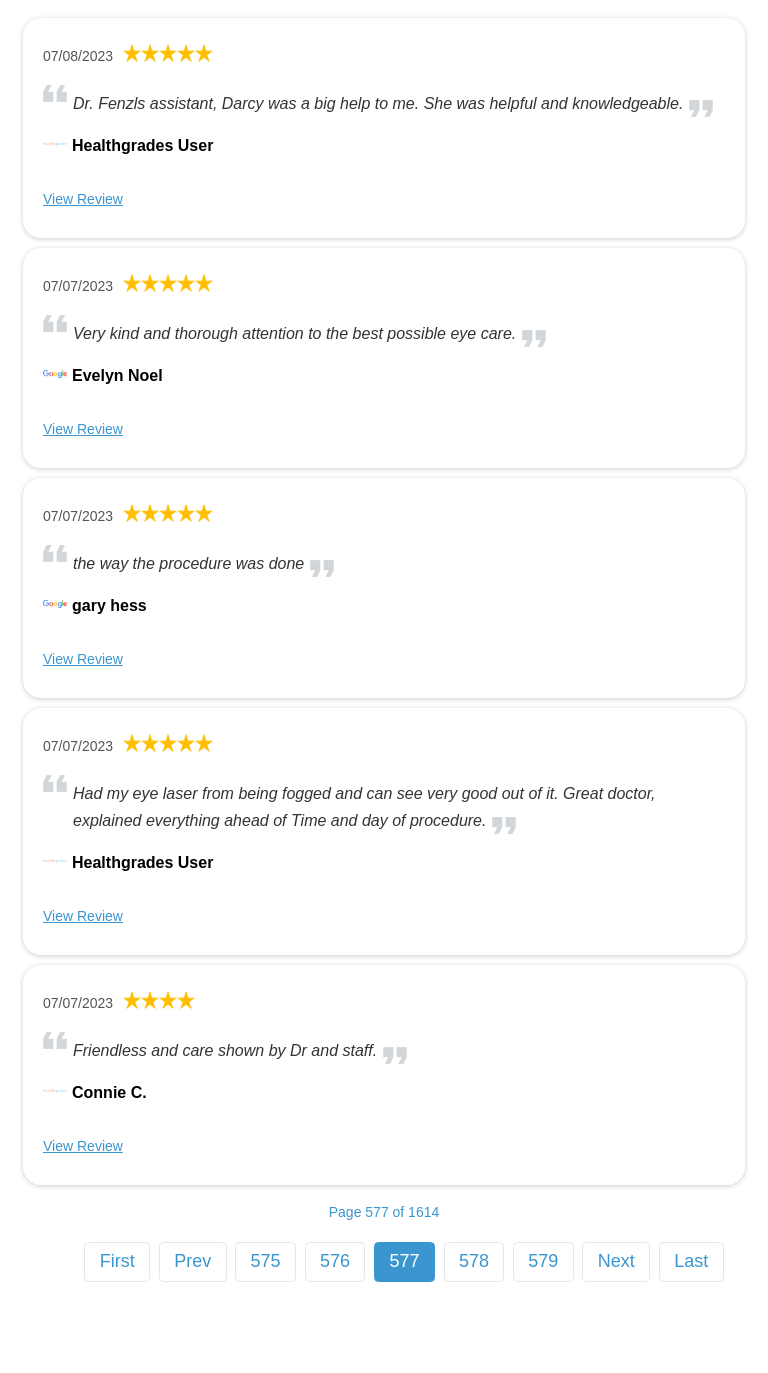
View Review (83, 199)
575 (266, 1261)
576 (335, 1261)
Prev (192, 1261)
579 (543, 1261)
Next (616, 1261)
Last (691, 1261)
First (117, 1261)
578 (474, 1261)
